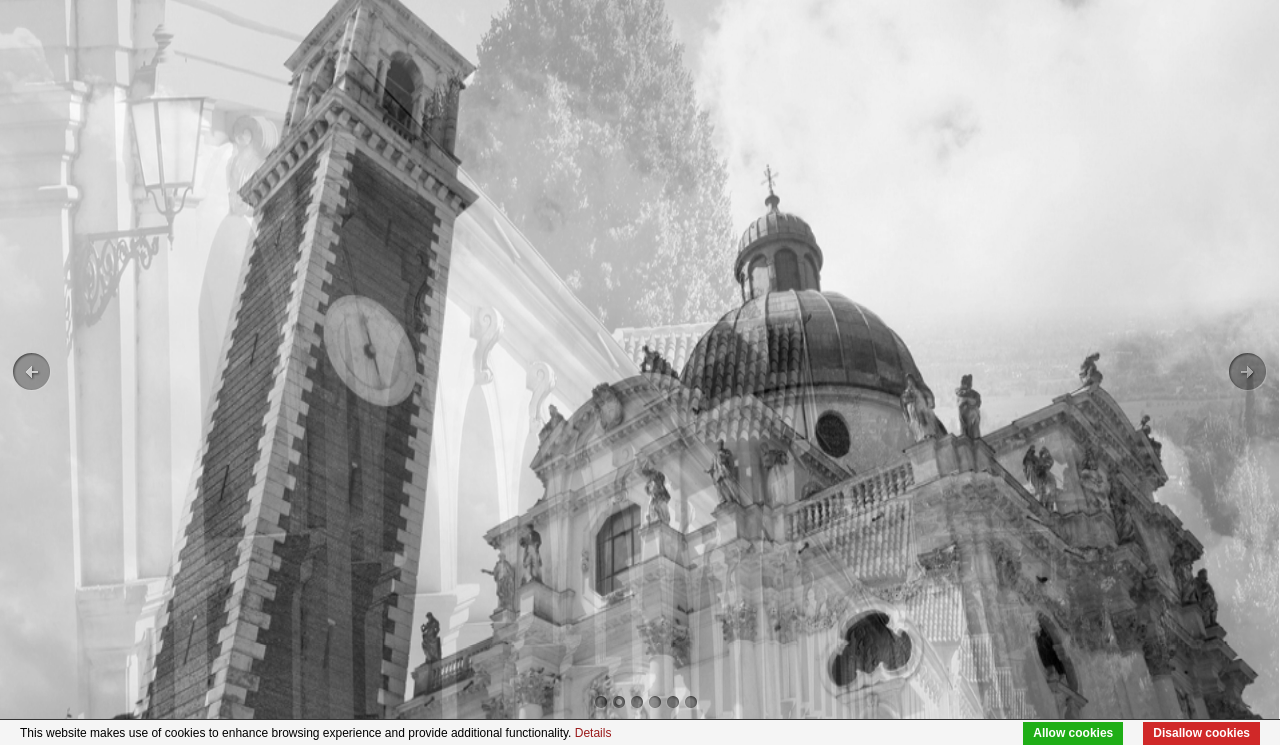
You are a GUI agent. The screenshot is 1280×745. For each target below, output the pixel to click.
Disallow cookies (1201, 733)
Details (593, 733)
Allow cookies (1073, 733)
